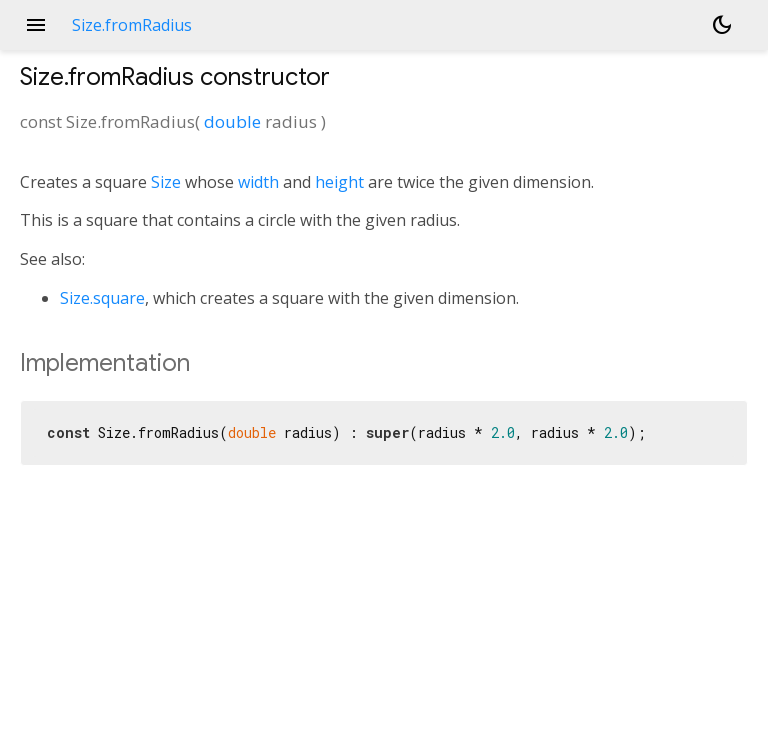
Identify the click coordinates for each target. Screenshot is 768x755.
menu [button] (36, 25)
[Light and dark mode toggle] (722, 25)
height (339, 182)
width (258, 182)
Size (166, 182)
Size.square (102, 298)
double (232, 121)
